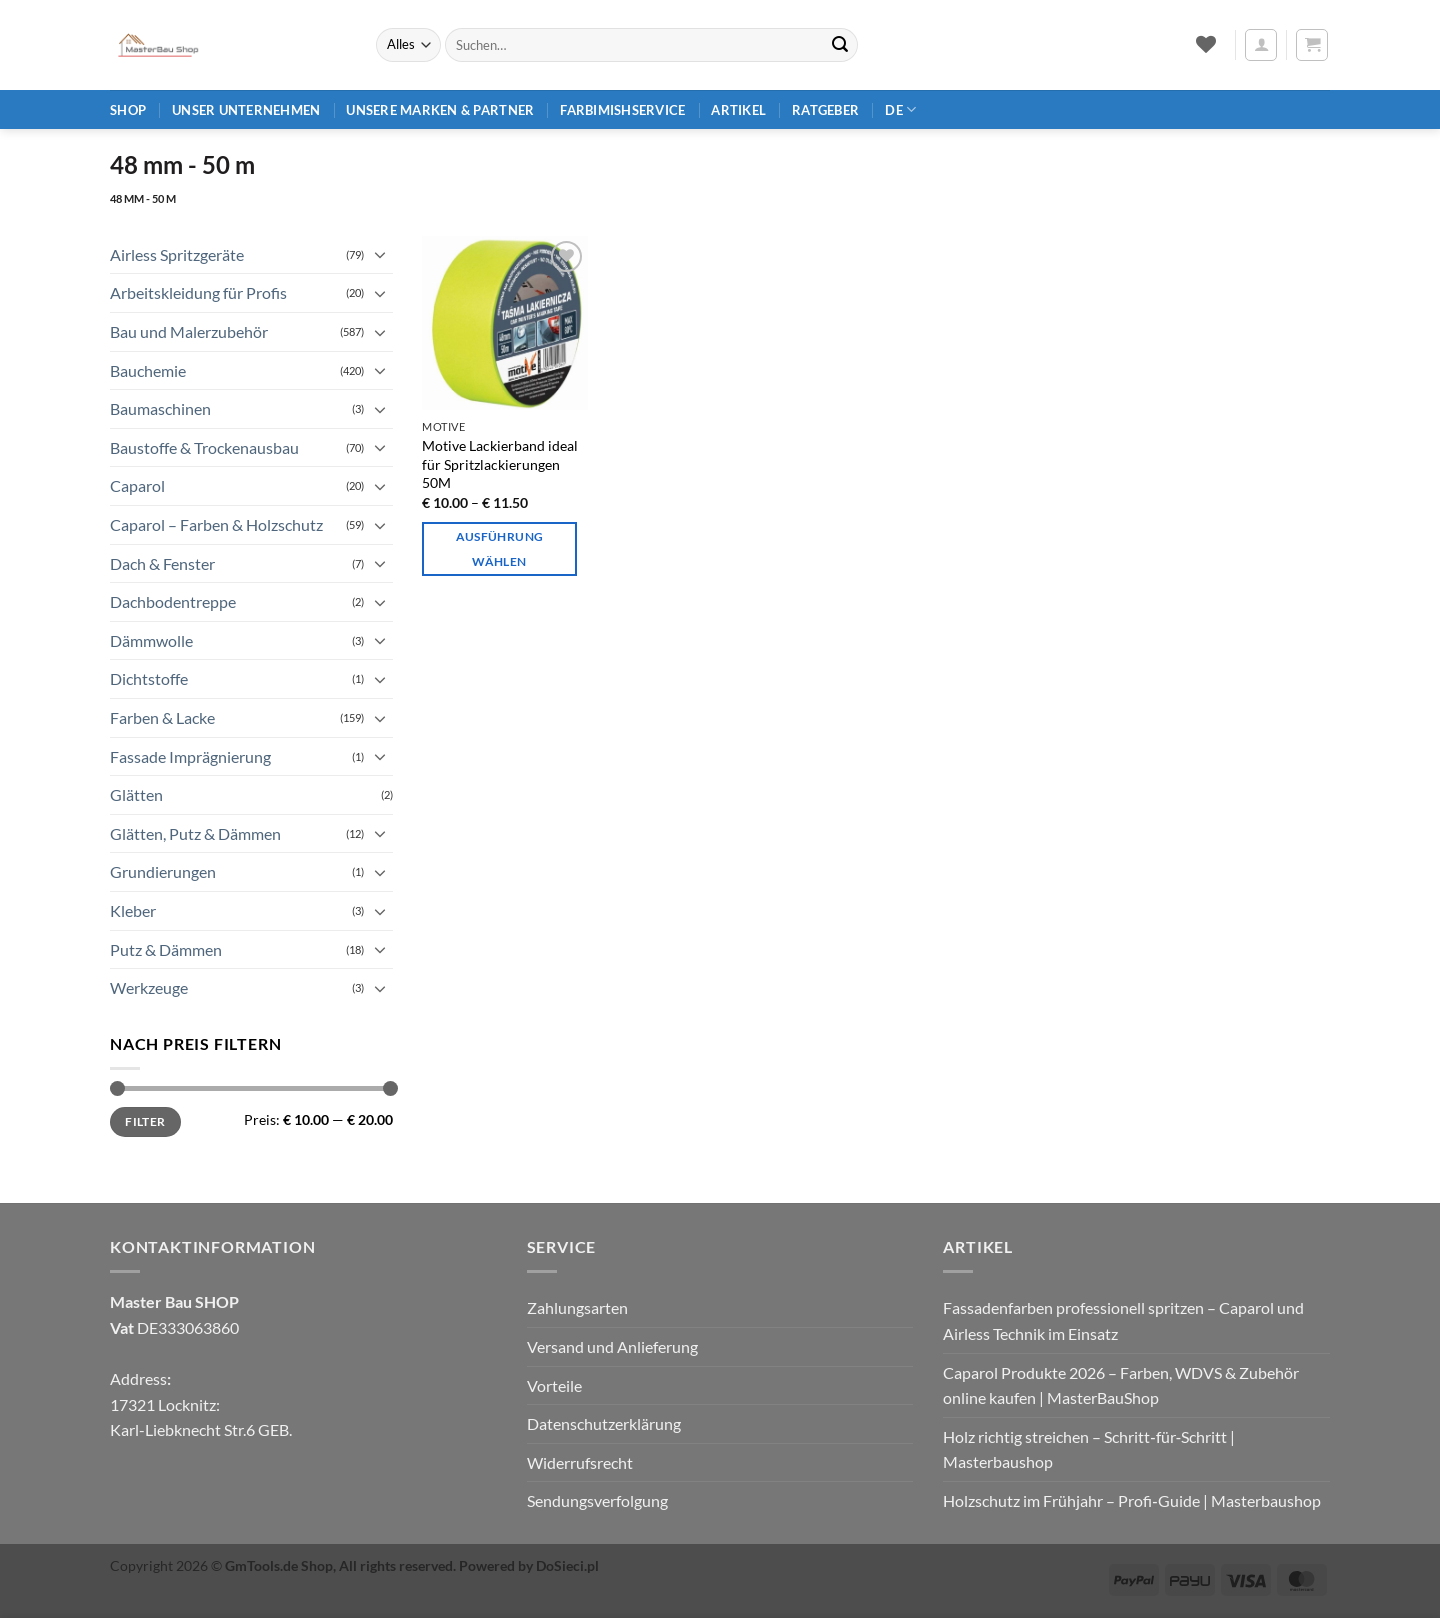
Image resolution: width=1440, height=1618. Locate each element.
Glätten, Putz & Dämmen (195, 833)
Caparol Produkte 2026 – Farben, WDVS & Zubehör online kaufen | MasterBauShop (1121, 1385)
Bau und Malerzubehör (189, 331)
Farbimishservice (622, 110)
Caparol (137, 485)
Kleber (133, 910)
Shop (128, 110)
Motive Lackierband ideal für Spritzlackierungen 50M (500, 464)
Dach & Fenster (162, 563)
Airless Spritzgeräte (177, 254)
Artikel (738, 110)
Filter (145, 1121)
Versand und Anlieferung (612, 1346)
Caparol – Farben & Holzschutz (216, 524)
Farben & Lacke (162, 717)
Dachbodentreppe (173, 601)
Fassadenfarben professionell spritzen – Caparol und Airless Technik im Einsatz (1123, 1320)
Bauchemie (148, 370)
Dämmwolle (151, 640)
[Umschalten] (381, 254)
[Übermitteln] (840, 45)
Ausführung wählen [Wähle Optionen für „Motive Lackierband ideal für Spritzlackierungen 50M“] (499, 549)
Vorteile (554, 1385)
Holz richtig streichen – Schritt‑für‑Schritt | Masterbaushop (1089, 1449)
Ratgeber (825, 110)
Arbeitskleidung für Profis (198, 292)
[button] (1261, 45)
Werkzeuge (149, 987)
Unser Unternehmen (246, 110)
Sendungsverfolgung (597, 1500)
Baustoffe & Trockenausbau (204, 447)
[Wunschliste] (1205, 44)
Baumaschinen (160, 408)
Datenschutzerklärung (604, 1423)
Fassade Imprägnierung (190, 756)
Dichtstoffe (149, 678)
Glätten (136, 794)
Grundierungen (163, 871)
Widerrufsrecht (580, 1462)
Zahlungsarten (577, 1307)
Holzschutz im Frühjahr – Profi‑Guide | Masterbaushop (1131, 1500)
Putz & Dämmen (166, 949)
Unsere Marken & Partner (440, 110)
